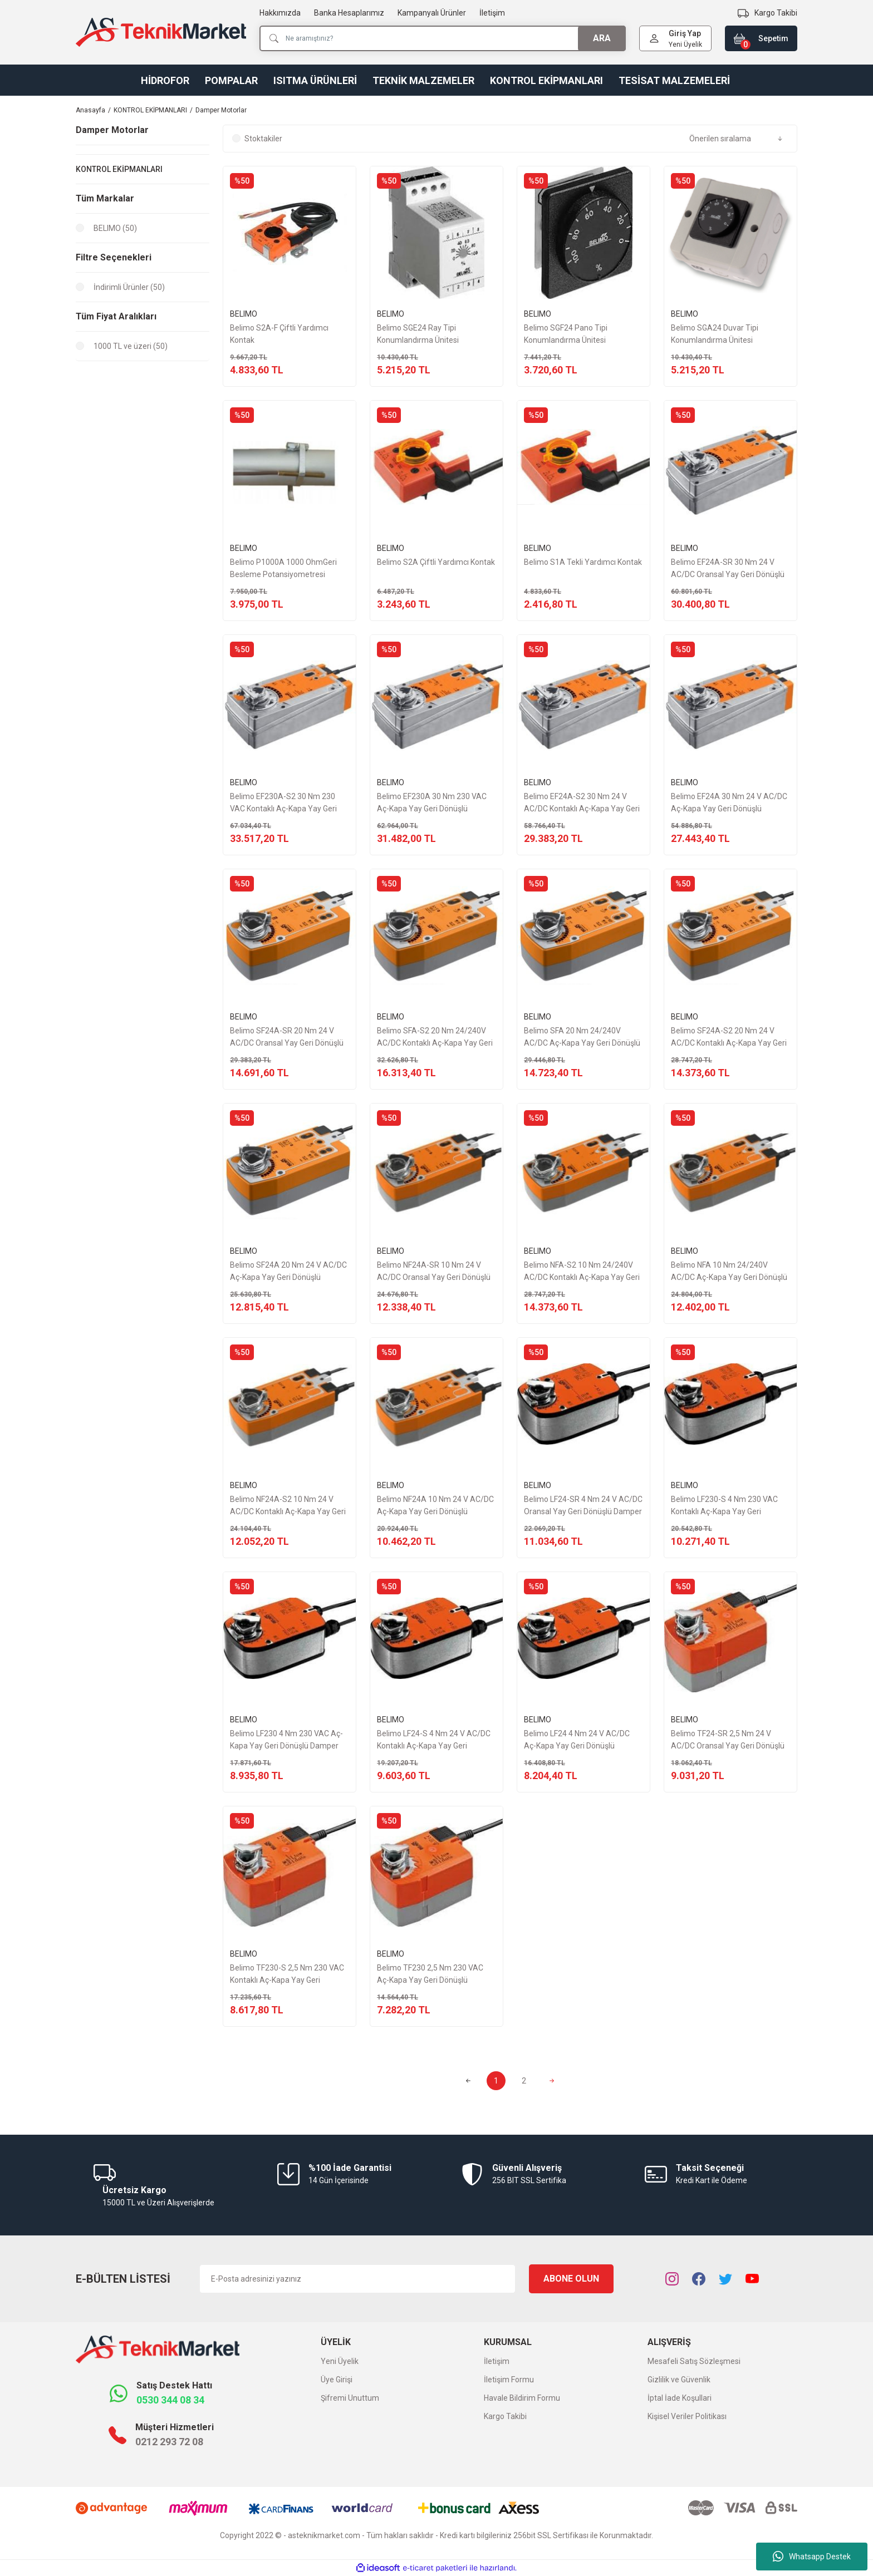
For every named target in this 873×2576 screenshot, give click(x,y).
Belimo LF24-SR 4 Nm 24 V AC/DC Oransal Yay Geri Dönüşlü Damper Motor (583, 1506)
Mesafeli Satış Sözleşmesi (694, 2361)
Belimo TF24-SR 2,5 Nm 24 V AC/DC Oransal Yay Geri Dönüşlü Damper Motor (727, 1740)
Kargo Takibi (505, 2416)
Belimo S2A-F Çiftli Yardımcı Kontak (279, 333)
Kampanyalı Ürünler (432, 12)
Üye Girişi (336, 2379)
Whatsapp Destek (812, 2556)
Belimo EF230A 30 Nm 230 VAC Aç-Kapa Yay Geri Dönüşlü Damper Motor (432, 803)
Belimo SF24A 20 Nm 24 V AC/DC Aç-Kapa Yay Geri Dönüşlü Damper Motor (288, 1271)
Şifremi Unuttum (350, 2397)
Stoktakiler (263, 138)
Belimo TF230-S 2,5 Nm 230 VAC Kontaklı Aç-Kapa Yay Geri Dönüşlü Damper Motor (287, 1974)
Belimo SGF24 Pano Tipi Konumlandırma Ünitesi (565, 333)
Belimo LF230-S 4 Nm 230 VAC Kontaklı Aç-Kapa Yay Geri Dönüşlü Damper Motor (724, 1506)
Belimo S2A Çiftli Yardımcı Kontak (436, 562)
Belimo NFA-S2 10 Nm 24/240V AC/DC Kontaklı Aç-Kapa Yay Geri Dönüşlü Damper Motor (582, 1271)
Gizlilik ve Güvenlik (679, 2379)
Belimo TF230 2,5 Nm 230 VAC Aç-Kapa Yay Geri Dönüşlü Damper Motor (430, 1974)
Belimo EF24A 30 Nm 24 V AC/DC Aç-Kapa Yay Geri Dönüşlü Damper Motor (729, 803)
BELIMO (243, 313)
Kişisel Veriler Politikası (687, 2416)
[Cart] (761, 38)
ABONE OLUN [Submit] (571, 2278)
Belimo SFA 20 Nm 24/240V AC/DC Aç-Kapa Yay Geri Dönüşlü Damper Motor (582, 1037)
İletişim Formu (509, 2379)
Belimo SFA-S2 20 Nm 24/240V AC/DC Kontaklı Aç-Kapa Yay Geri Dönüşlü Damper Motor (435, 1037)
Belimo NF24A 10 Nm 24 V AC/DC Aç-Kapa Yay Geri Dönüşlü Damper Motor (435, 1506)
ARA (602, 38)
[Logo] (161, 32)
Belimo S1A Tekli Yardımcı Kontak (583, 562)
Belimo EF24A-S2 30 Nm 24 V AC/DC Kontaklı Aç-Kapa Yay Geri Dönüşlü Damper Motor (582, 803)
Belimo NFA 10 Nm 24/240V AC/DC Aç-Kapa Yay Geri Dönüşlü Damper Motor (729, 1271)
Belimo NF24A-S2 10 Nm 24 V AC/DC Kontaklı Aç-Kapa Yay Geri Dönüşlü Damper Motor (288, 1506)
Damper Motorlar (221, 110)
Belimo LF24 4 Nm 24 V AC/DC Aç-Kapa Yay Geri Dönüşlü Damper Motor (577, 1740)
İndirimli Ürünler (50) (129, 287)
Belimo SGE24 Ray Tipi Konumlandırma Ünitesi (418, 333)
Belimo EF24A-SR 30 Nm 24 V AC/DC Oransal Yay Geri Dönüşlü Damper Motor (727, 569)
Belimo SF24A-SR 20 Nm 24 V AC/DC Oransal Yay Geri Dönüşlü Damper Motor (287, 1037)
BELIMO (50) (115, 228)
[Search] (442, 38)
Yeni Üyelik (685, 44)
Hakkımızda (280, 12)
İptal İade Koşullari (680, 2397)
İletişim (492, 12)
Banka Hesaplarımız (349, 12)
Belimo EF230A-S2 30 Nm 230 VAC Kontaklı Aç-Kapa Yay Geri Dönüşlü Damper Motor (283, 803)
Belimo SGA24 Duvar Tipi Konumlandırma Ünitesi (714, 333)
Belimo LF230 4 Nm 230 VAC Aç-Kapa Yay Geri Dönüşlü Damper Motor (286, 1740)
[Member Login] (654, 38)
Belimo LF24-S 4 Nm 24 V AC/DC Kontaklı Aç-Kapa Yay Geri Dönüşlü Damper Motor (434, 1740)
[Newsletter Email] (357, 2278)
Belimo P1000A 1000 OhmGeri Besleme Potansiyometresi (283, 568)
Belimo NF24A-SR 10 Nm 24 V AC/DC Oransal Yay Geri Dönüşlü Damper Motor (434, 1271)
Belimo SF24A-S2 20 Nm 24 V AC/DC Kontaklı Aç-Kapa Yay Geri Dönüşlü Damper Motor (729, 1037)
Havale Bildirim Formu (522, 2397)
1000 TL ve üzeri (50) (131, 346)
